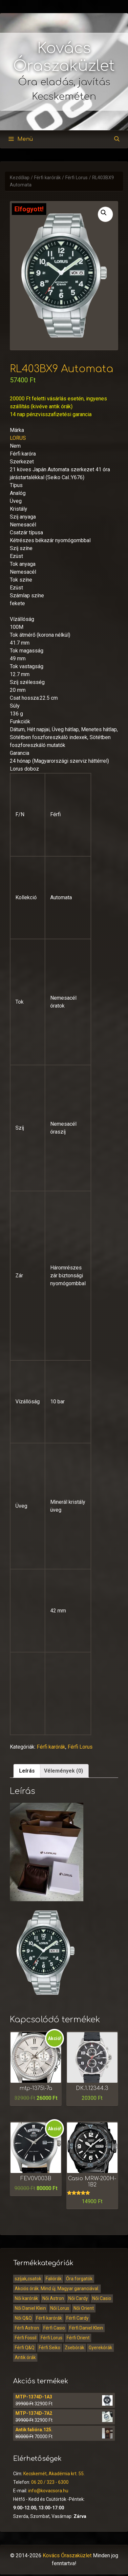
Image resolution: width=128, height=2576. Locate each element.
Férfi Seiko (49, 2347)
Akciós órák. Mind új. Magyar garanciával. (57, 2288)
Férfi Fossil (25, 2337)
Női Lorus (59, 2308)
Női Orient (84, 2308)
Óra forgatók (79, 2278)
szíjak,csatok (28, 2278)
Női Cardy (78, 2298)
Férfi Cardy (77, 2318)
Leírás (27, 1771)
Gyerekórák (100, 2347)
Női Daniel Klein (30, 2308)
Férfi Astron (27, 2328)
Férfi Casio (54, 2328)
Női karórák (26, 2298)
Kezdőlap (20, 178)
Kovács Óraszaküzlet (67, 2555)
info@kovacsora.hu (48, 2490)
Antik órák (25, 2357)
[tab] (26, 1771)
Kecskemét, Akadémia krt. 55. (54, 2473)
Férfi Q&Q (24, 2347)
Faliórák (54, 2278)
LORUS (18, 438)
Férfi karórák (47, 178)
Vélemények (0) (63, 1771)
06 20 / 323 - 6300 (50, 2482)
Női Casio (101, 2298)
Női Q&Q (23, 2318)
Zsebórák (74, 2347)
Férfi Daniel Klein (86, 2328)
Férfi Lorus (76, 178)
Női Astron (53, 2298)
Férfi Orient (78, 2337)
